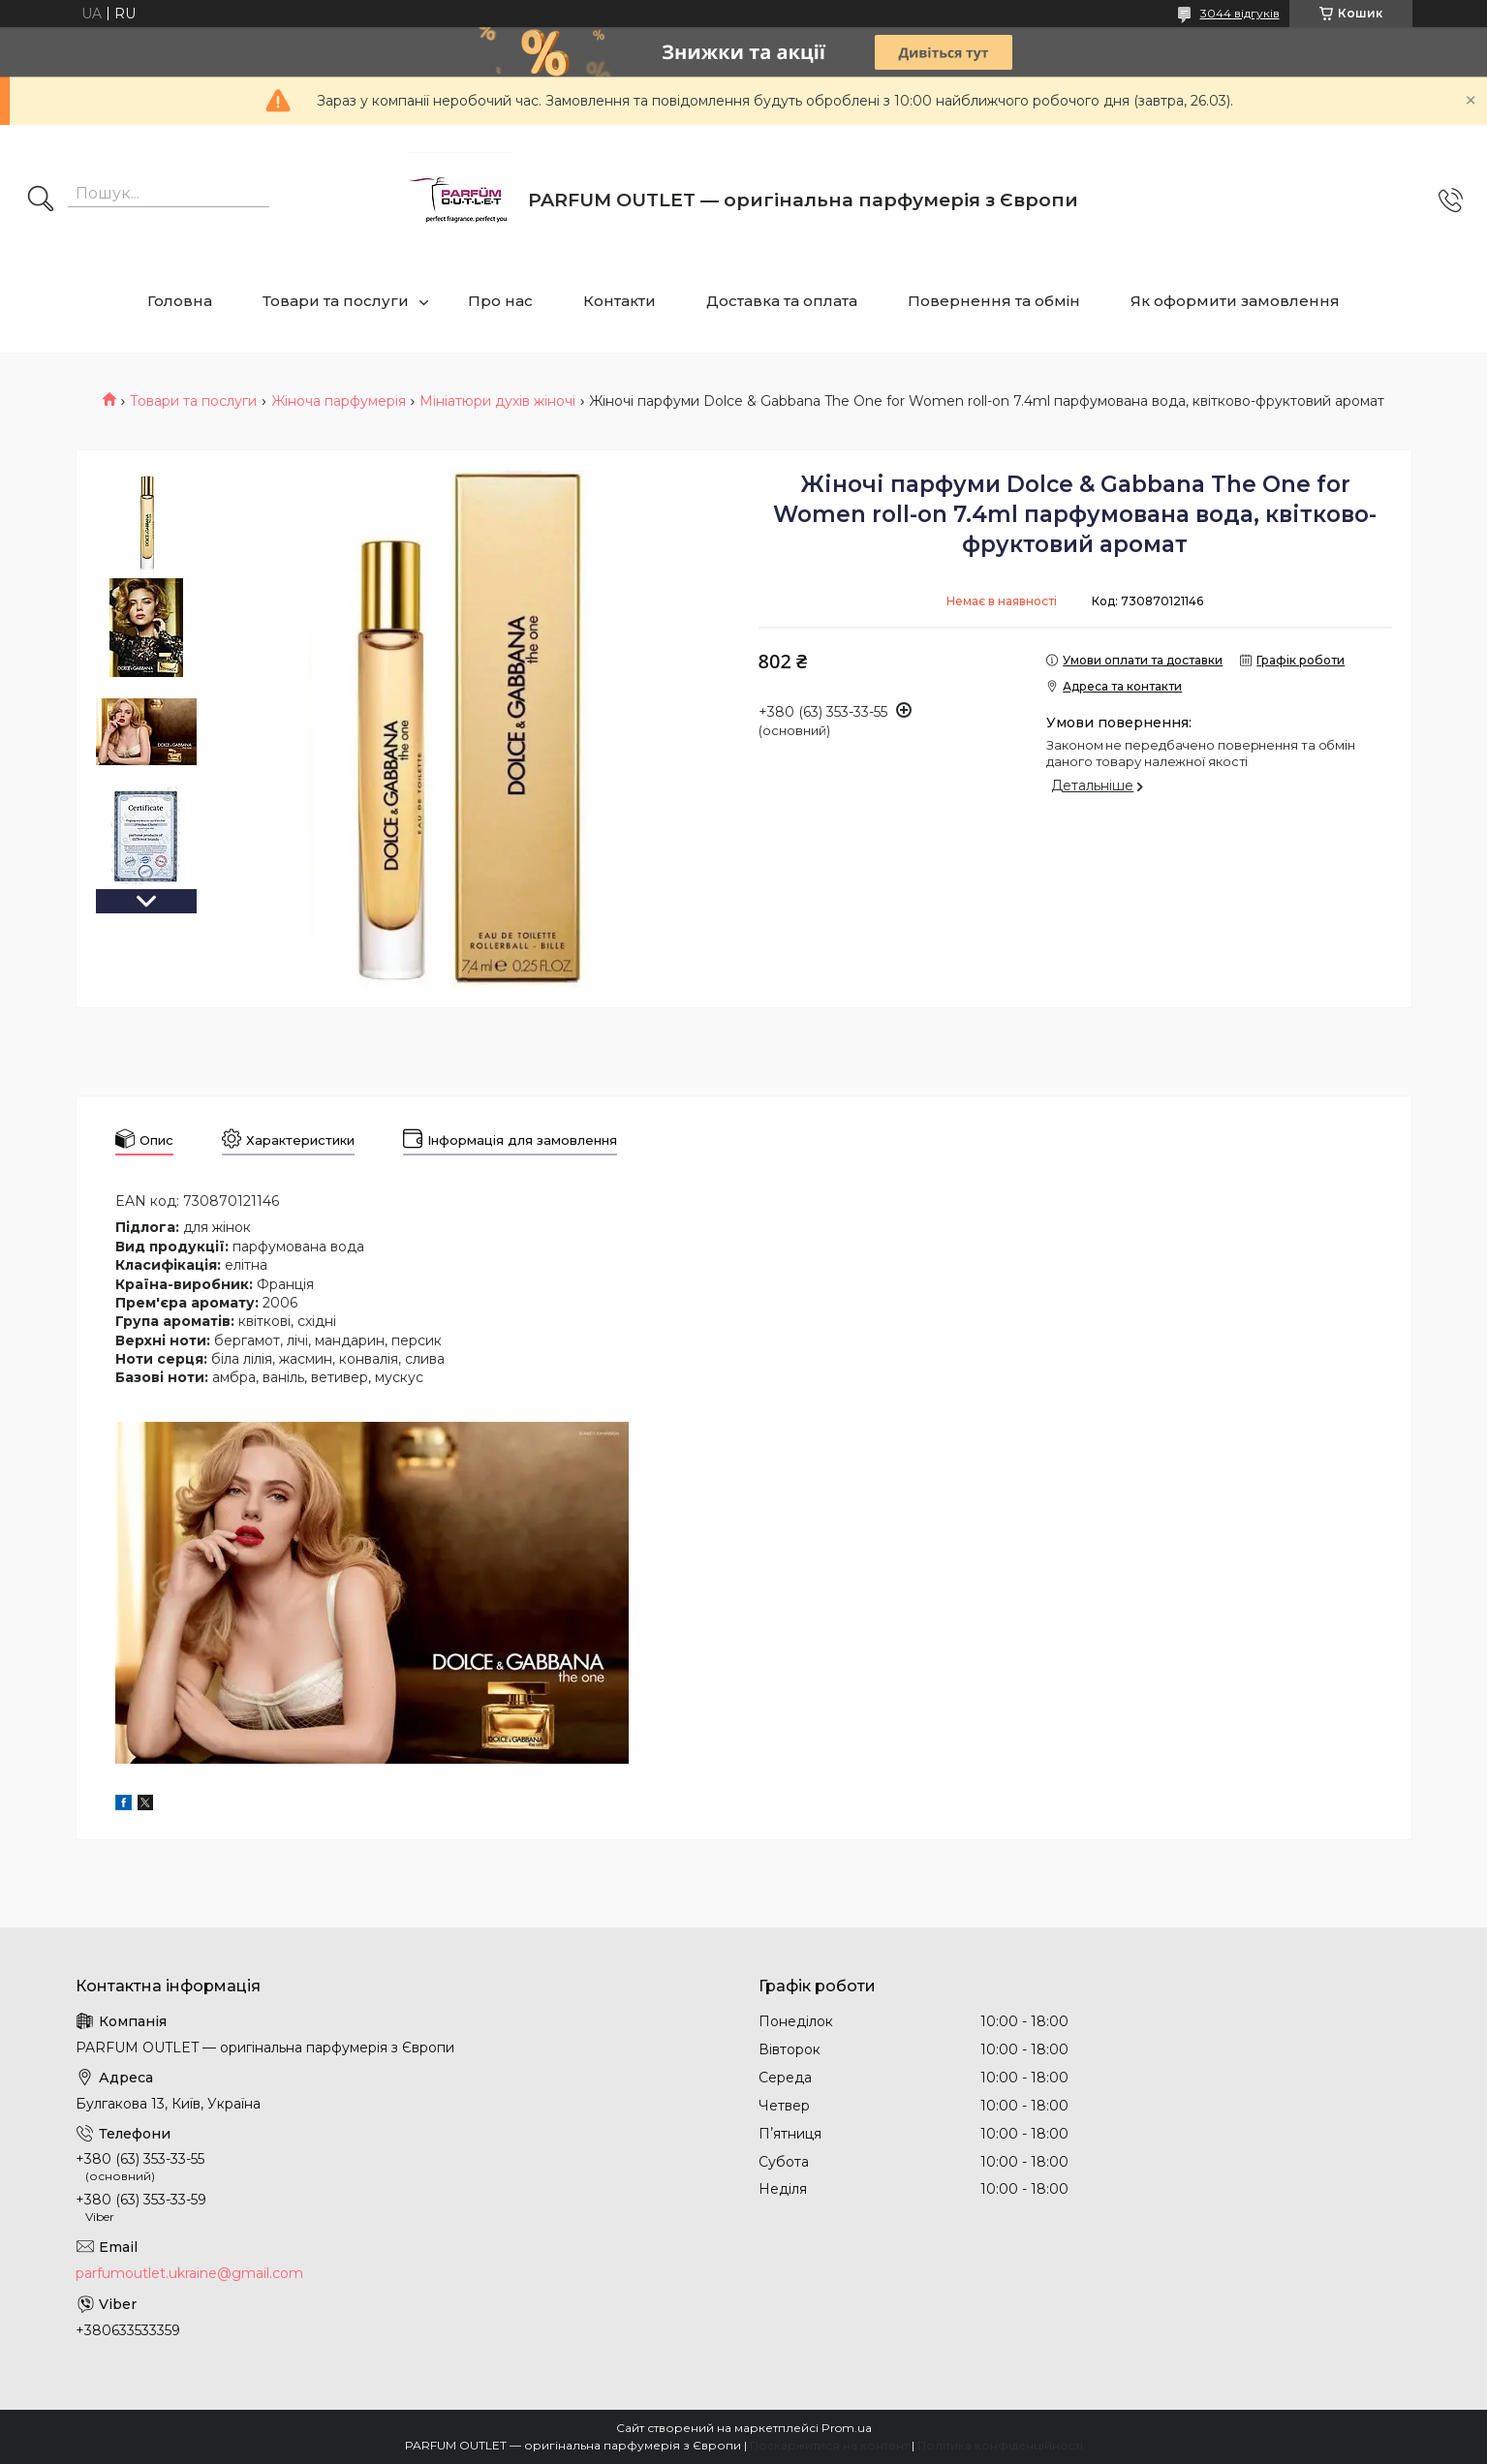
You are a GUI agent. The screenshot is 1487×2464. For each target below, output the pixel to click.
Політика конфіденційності (1000, 2445)
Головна (179, 301)
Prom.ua (846, 2427)
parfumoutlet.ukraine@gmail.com (189, 2273)
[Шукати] (40, 200)
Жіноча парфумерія (338, 401)
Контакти (619, 301)
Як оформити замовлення (1235, 301)
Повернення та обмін (994, 301)
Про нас (500, 301)
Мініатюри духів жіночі (497, 401)
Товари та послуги (336, 301)
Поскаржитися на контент (829, 2445)
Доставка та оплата (781, 301)
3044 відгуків (1240, 13)
